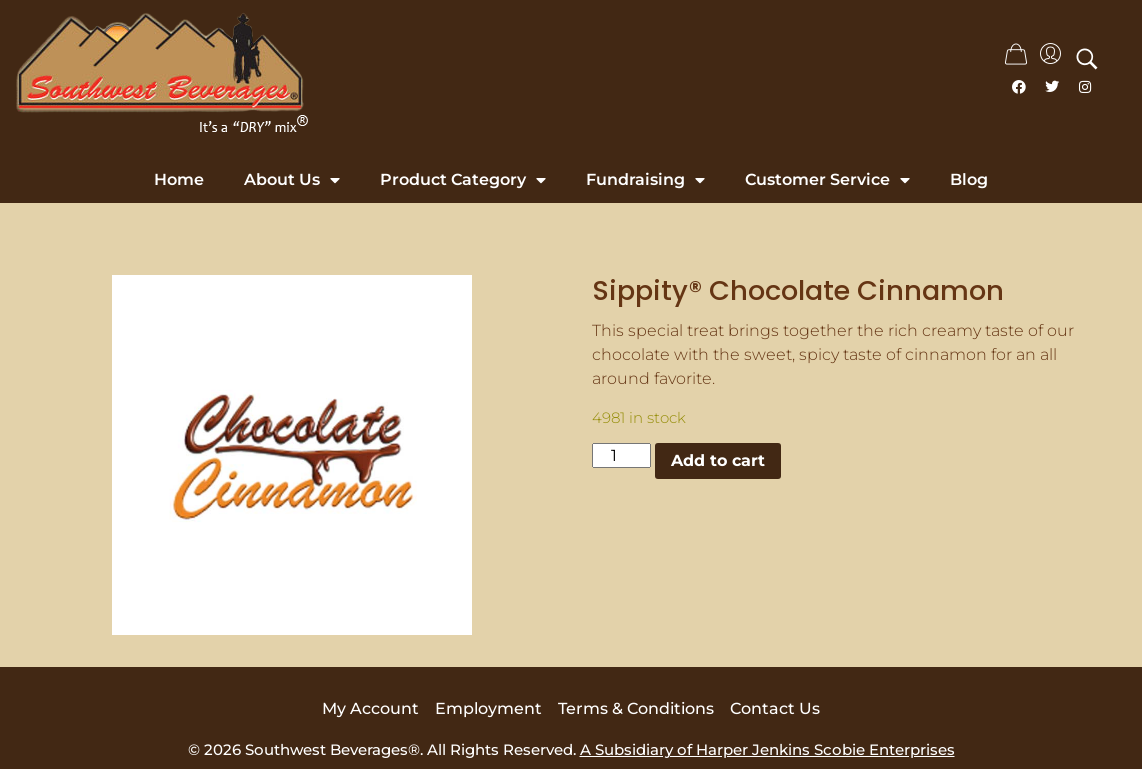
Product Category (463, 180)
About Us (292, 180)
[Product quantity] (621, 455)
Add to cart (718, 460)
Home (179, 179)
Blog (969, 179)
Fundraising (645, 180)
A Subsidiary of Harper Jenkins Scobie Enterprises (767, 749)
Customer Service (827, 180)
